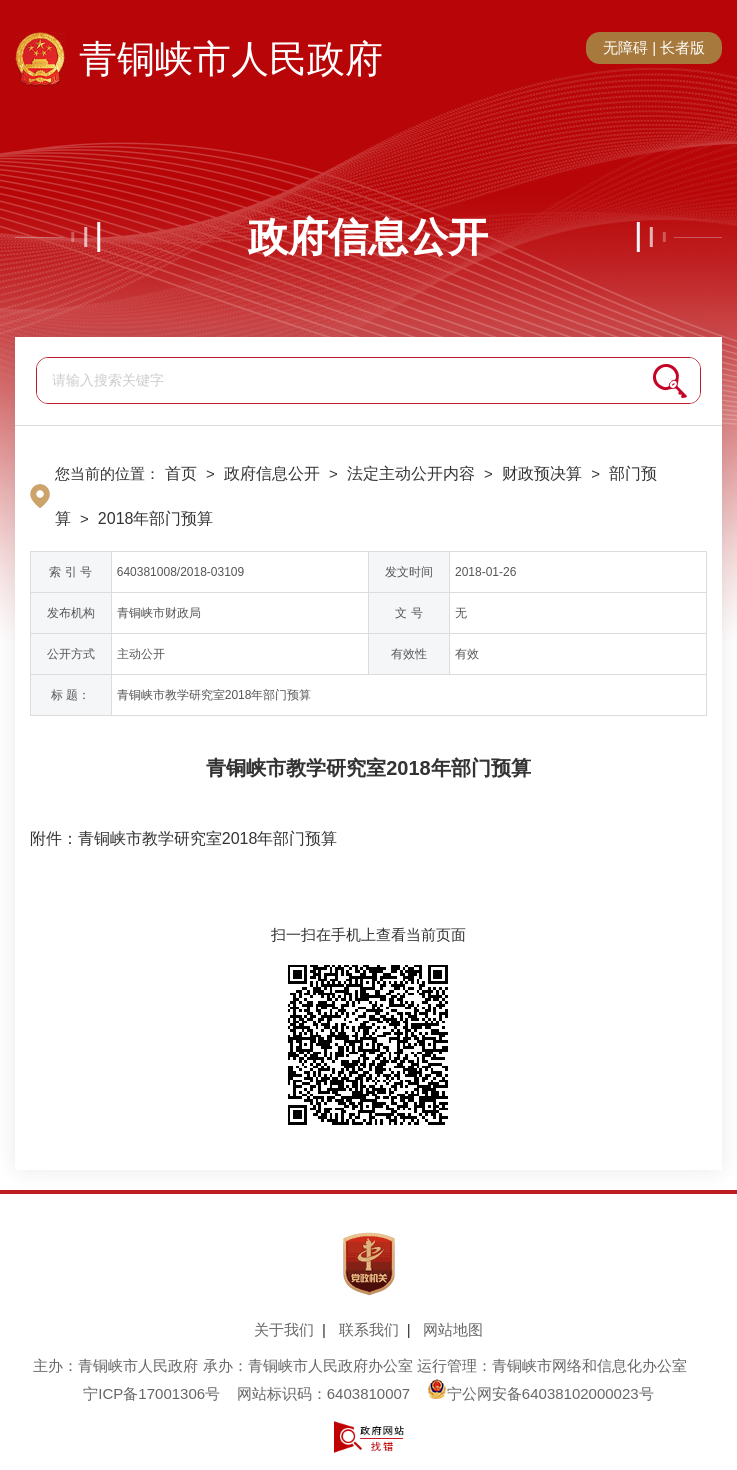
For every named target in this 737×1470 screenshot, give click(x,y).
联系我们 (369, 1329)
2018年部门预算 (156, 518)
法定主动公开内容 (411, 473)
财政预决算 (542, 473)
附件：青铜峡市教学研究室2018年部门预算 (184, 838)
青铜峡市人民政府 (231, 59)
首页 (181, 473)
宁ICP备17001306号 (151, 1393)
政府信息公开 (368, 237)
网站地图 (453, 1329)
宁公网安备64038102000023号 (540, 1393)
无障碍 (625, 47)
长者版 (682, 47)
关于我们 (284, 1329)
